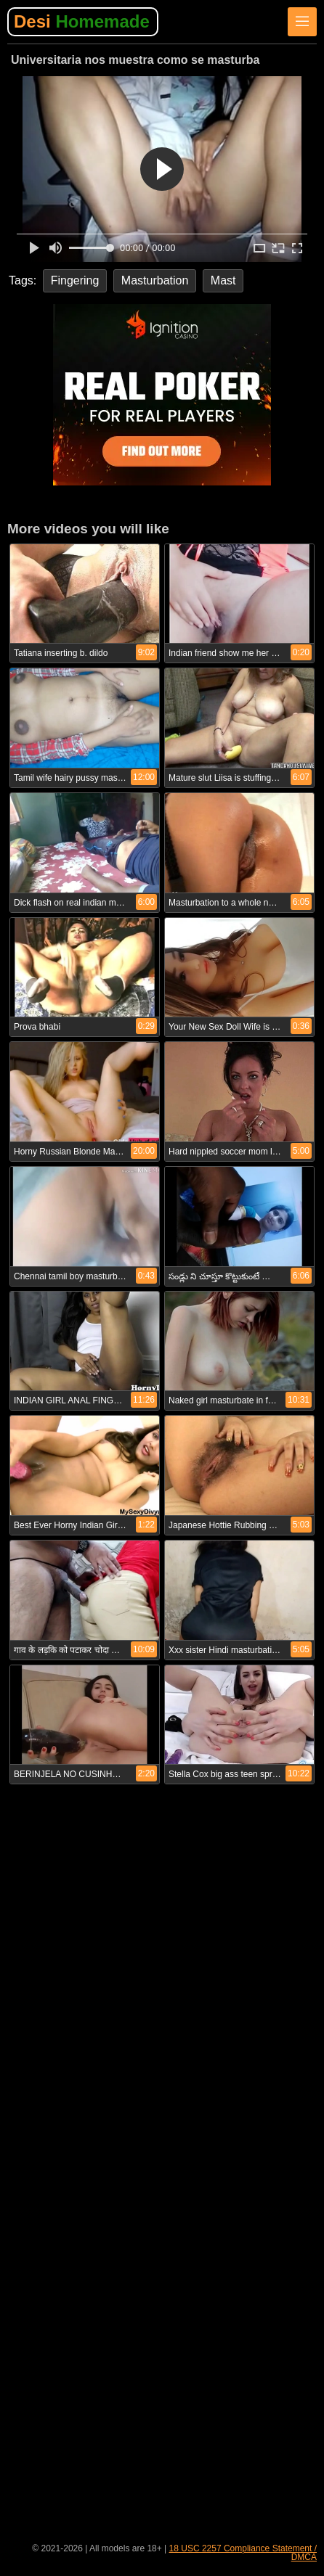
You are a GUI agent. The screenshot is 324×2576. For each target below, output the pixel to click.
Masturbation (155, 280)
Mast (223, 280)
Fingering (75, 280)
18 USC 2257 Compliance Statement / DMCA (243, 2552)
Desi (82, 21)
